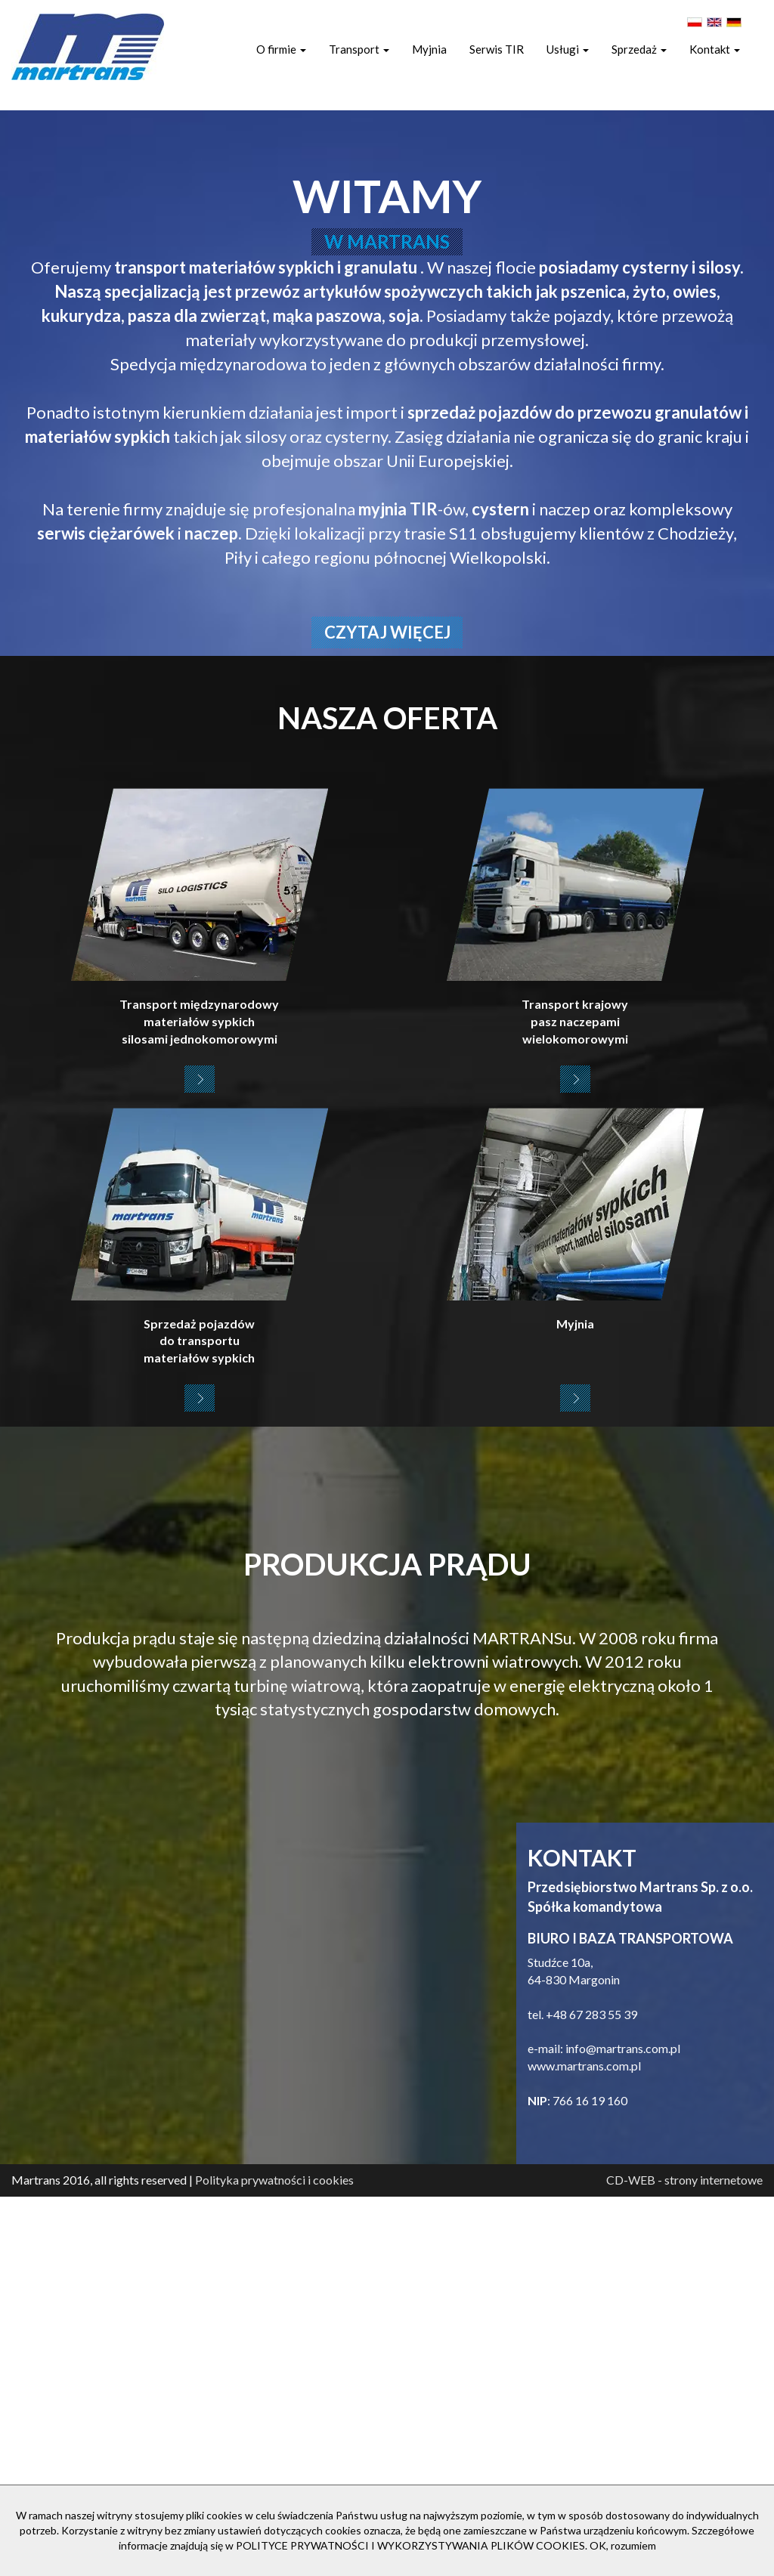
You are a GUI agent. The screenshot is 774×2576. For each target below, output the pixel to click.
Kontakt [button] (714, 49)
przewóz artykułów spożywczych (360, 670)
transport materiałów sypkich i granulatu (267, 646)
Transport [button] (359, 49)
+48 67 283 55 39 (591, 2393)
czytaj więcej (387, 1011)
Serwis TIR (496, 49)
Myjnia (429, 49)
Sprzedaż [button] (639, 49)
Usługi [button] (567, 49)
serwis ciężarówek (106, 912)
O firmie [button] (281, 49)
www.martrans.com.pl (584, 2445)
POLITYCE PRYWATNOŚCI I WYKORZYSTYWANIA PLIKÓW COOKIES (410, 2545)
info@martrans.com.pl (622, 2428)
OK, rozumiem (623, 2545)
